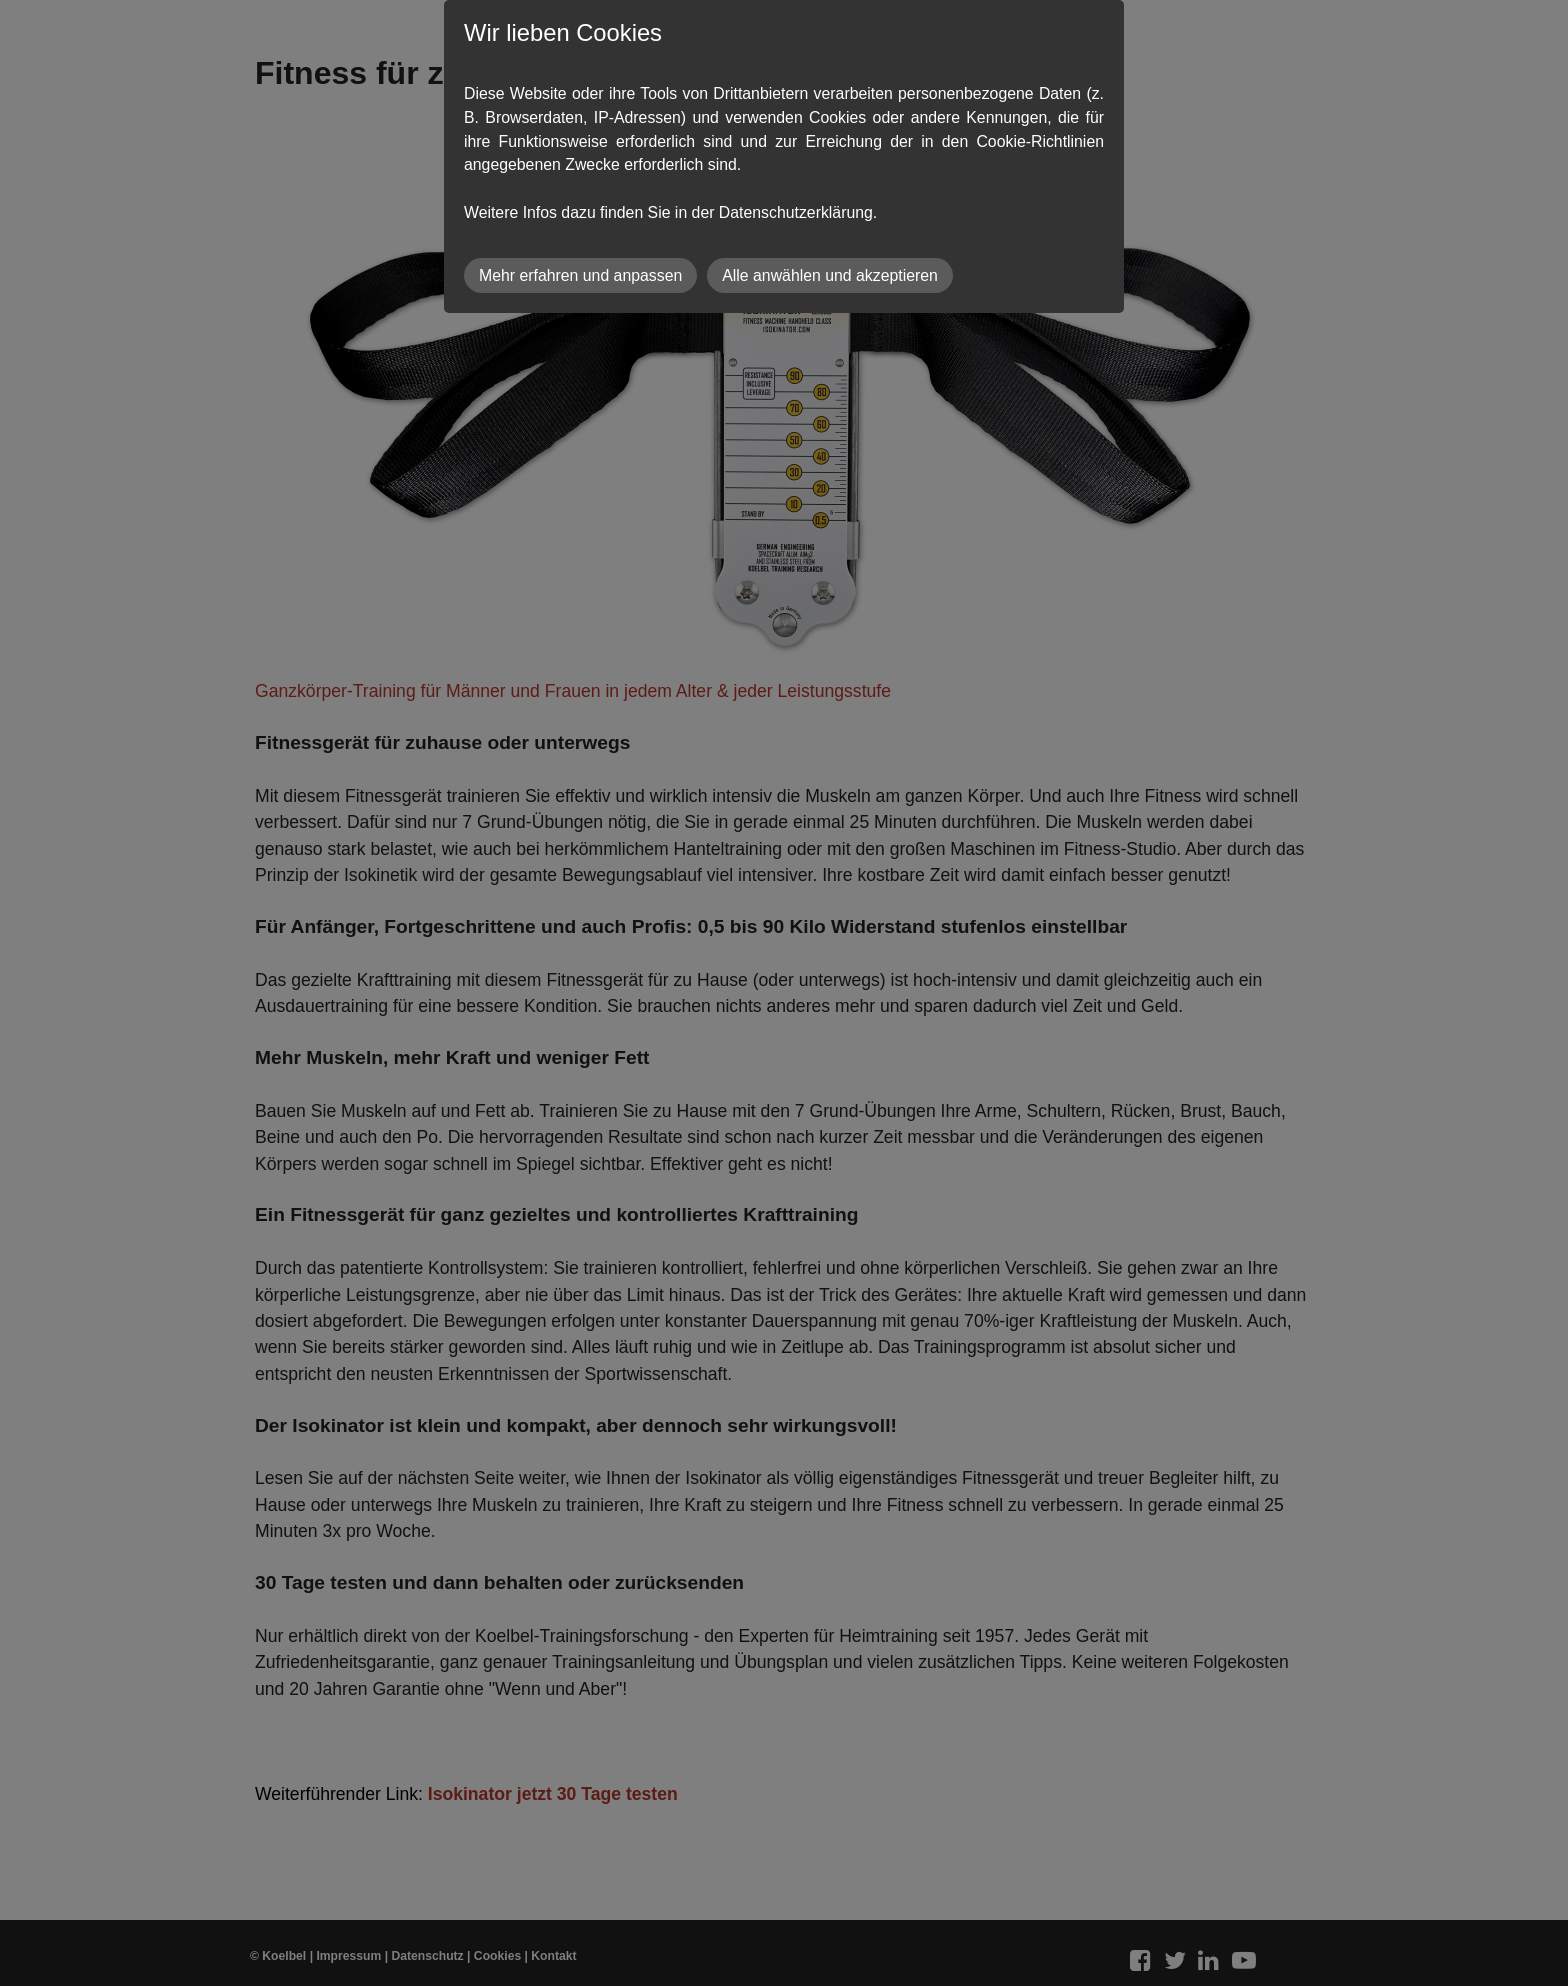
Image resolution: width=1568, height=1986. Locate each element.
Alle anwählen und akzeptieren (830, 275)
